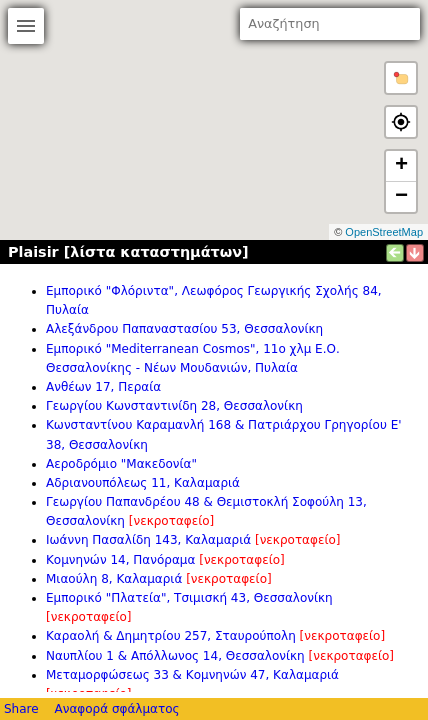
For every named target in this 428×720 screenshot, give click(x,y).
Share (21, 709)
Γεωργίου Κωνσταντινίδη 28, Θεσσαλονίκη (174, 406)
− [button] (401, 197)
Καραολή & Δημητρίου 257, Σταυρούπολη (171, 636)
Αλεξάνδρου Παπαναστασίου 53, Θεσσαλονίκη (184, 329)
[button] (401, 78)
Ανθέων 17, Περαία (103, 387)
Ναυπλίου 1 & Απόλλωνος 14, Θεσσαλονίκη (175, 656)
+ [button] (401, 166)
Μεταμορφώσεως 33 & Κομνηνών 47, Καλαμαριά (192, 675)
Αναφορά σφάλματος (116, 709)
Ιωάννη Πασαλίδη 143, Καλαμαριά (148, 540)
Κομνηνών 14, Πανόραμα (120, 560)
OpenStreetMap (384, 232)
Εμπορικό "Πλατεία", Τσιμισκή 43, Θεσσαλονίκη (189, 598)
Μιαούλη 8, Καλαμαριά (114, 579)
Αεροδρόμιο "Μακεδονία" (121, 464)
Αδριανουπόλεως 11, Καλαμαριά (143, 483)
